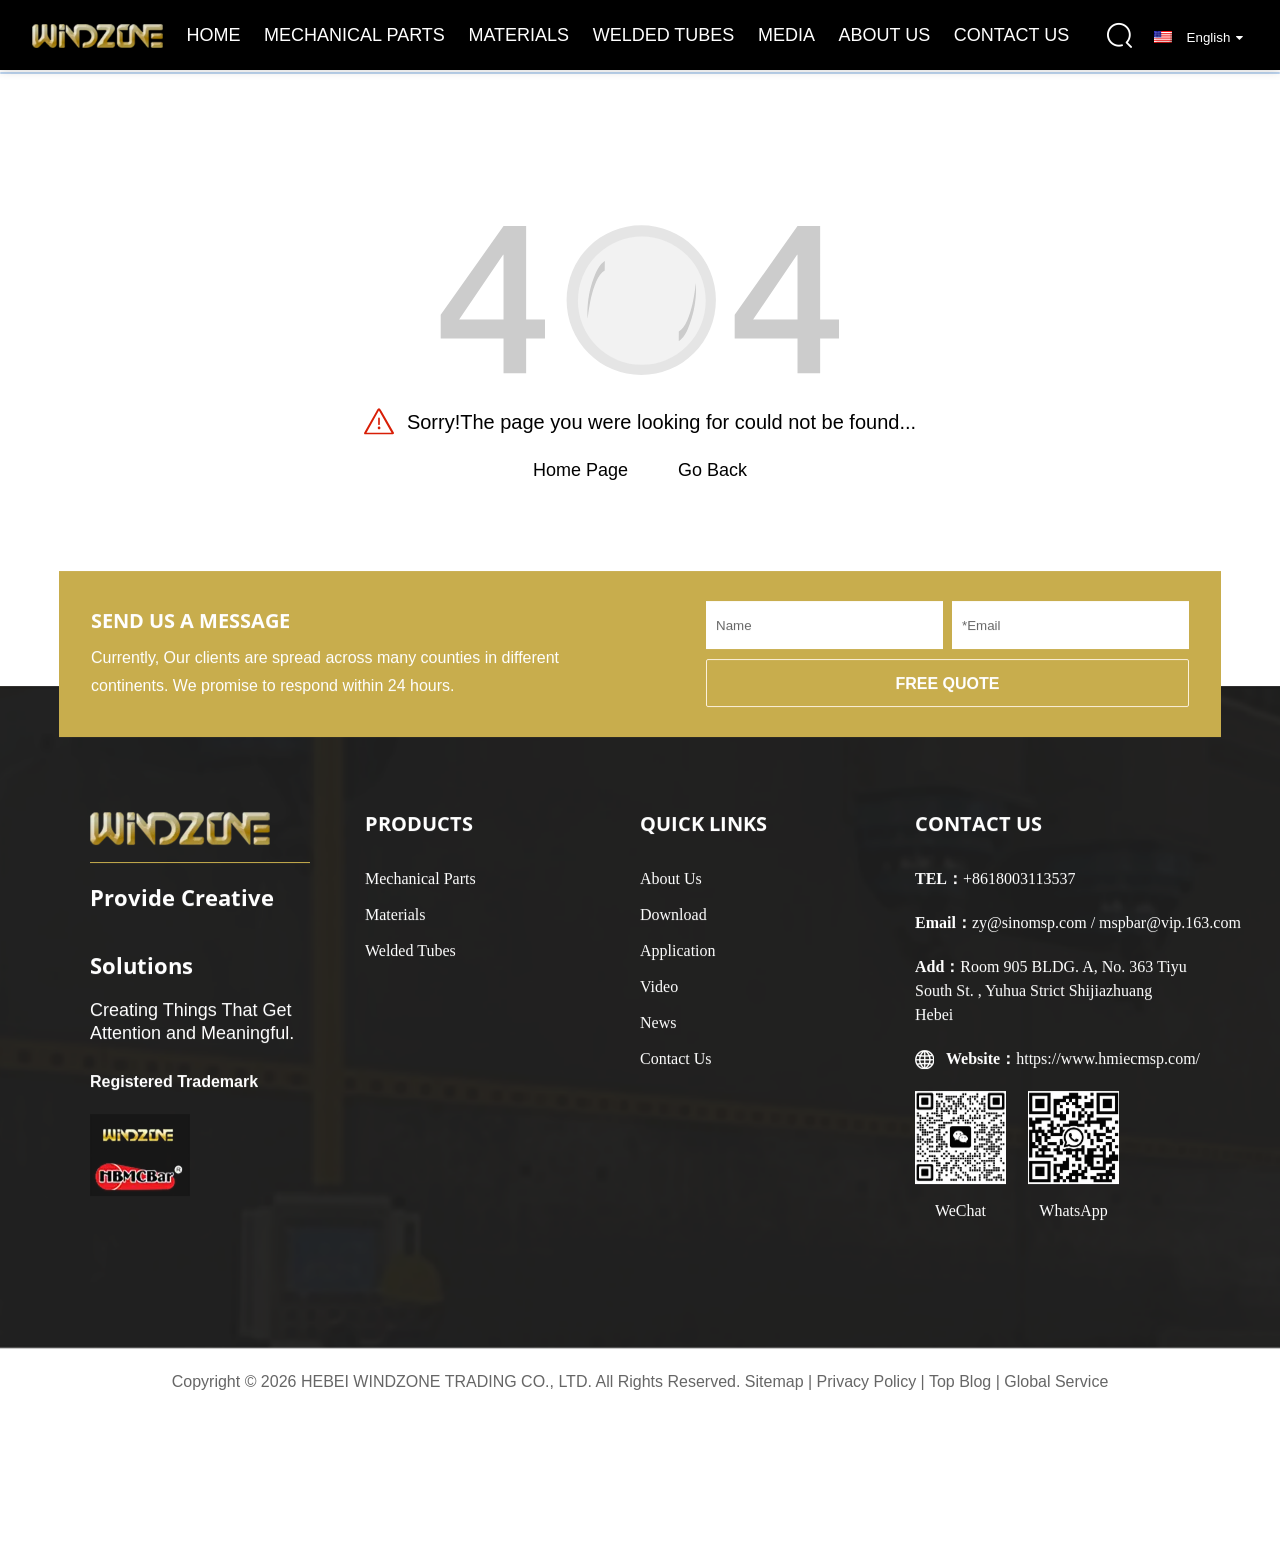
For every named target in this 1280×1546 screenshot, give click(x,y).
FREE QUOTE (947, 693)
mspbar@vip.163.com (1170, 932)
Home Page (580, 470)
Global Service (1056, 1381)
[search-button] (1120, 35)
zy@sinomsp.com (1029, 932)
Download (673, 924)
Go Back (712, 470)
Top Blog (960, 1381)
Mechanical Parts (354, 35)
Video (659, 996)
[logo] (97, 34)
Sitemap (774, 1381)
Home (214, 35)
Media (786, 35)
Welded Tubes (664, 35)
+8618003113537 (1019, 888)
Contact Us (1011, 35)
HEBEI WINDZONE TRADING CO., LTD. (446, 1381)
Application (678, 960)
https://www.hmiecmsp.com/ (1108, 1068)
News (658, 1032)
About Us (885, 35)
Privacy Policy (867, 1381)
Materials (518, 35)
